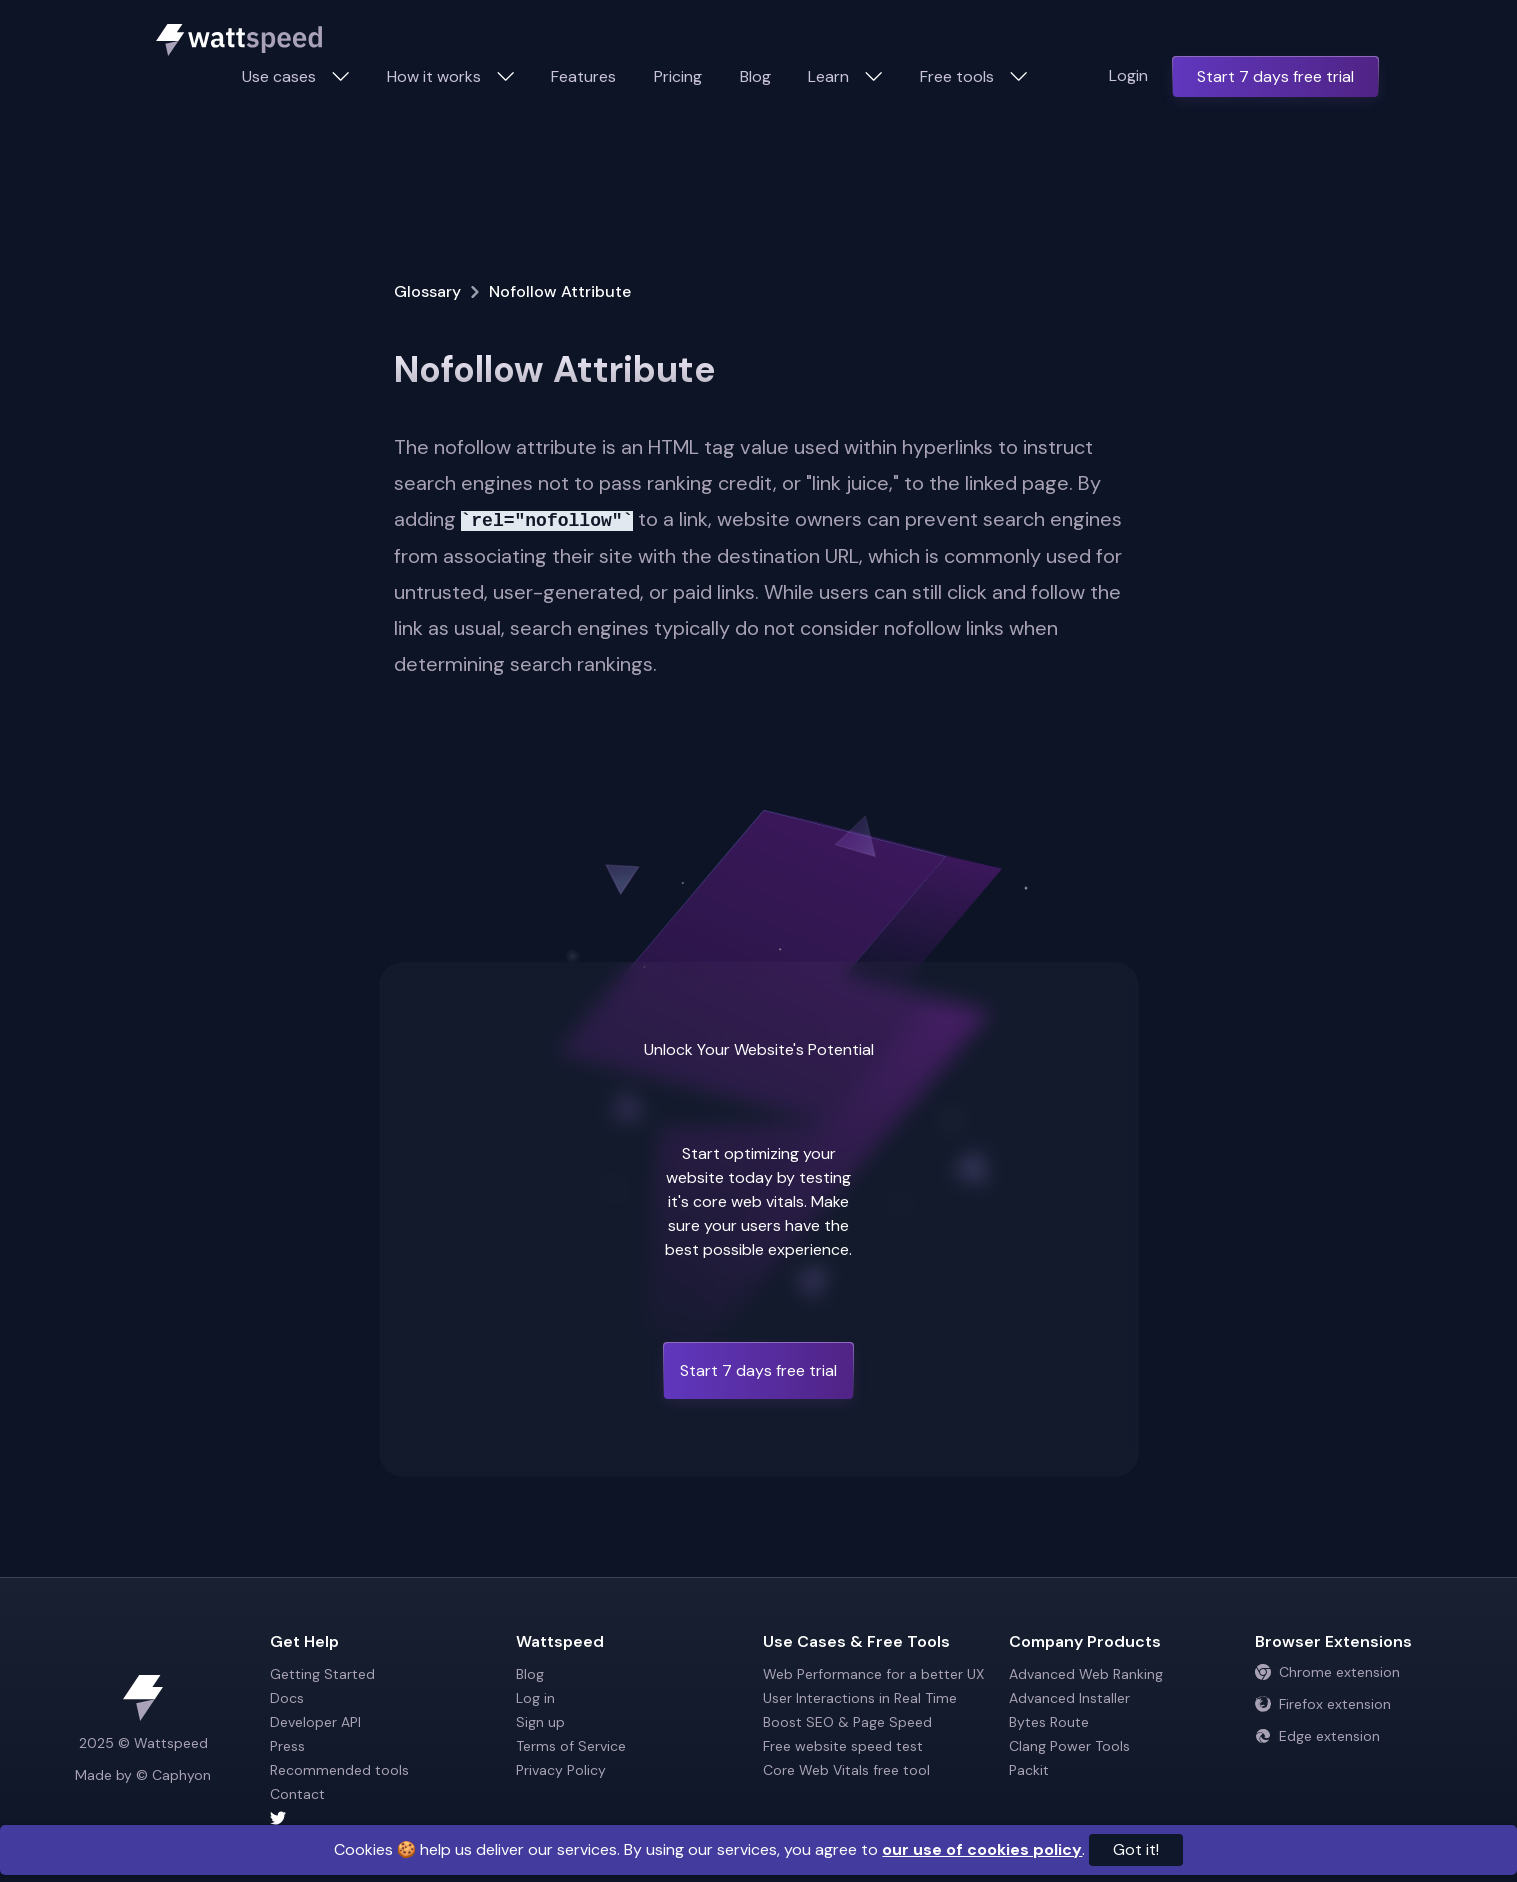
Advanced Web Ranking (1086, 1674)
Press (287, 1746)
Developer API (315, 1722)
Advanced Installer (1069, 1698)
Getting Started (322, 1674)
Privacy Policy (561, 1770)
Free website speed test (843, 1746)
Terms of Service (571, 1746)
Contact (297, 1794)
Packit (1029, 1770)
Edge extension (1317, 1736)
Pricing (678, 76)
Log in (535, 1698)
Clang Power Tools (1069, 1746)
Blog (755, 76)
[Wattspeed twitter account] (389, 1818)
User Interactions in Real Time (860, 1698)
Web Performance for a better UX (873, 1674)
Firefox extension (1323, 1704)
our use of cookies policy (982, 1849)
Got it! (1136, 1849)
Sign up (540, 1722)
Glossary (427, 291)
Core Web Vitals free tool (846, 1770)
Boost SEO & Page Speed (847, 1722)
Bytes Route (1049, 1722)
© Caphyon (173, 1775)
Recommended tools (339, 1770)
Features (583, 76)
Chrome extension (1327, 1672)
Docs (287, 1698)
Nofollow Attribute (560, 291)
